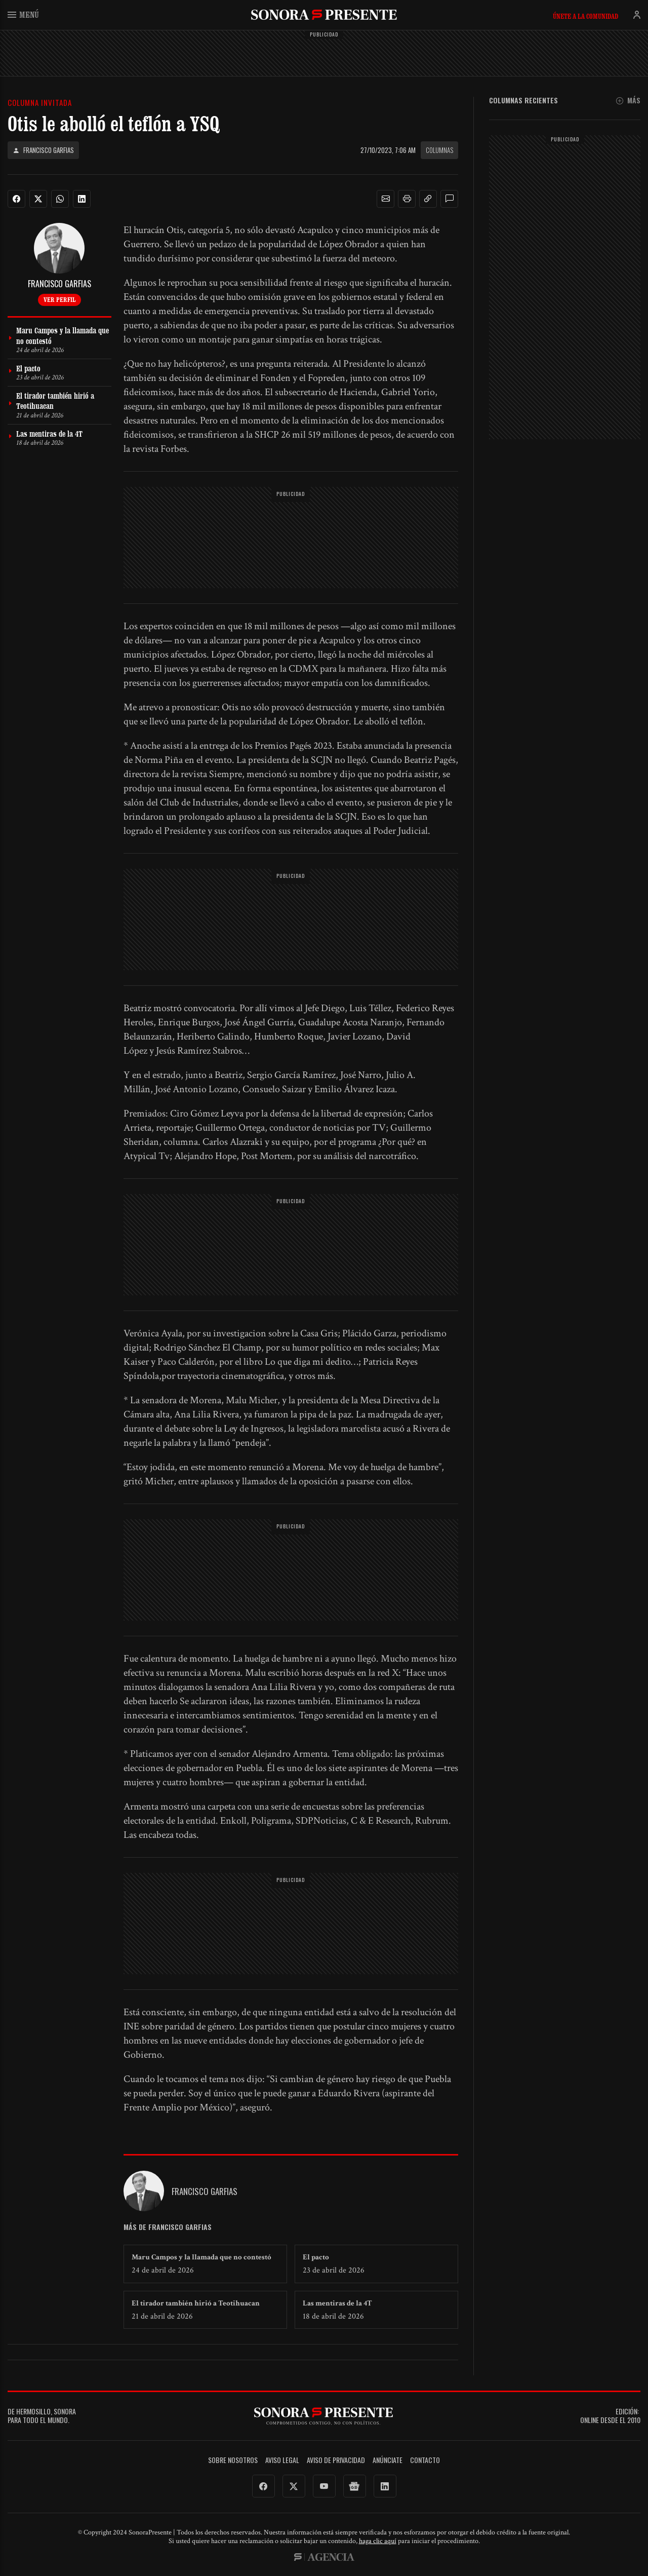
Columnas (439, 150)
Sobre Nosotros (233, 2460)
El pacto (316, 2257)
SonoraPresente (324, 14)
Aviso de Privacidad (336, 2460)
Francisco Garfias (43, 150)
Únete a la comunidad (585, 16)
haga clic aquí (377, 2541)
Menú (23, 14)
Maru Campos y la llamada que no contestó (201, 2257)
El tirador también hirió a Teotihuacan (196, 2303)
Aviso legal (282, 2460)
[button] (386, 199)
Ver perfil (59, 299)
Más (628, 100)
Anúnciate (387, 2460)
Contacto (425, 2460)
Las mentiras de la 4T (337, 2303)
